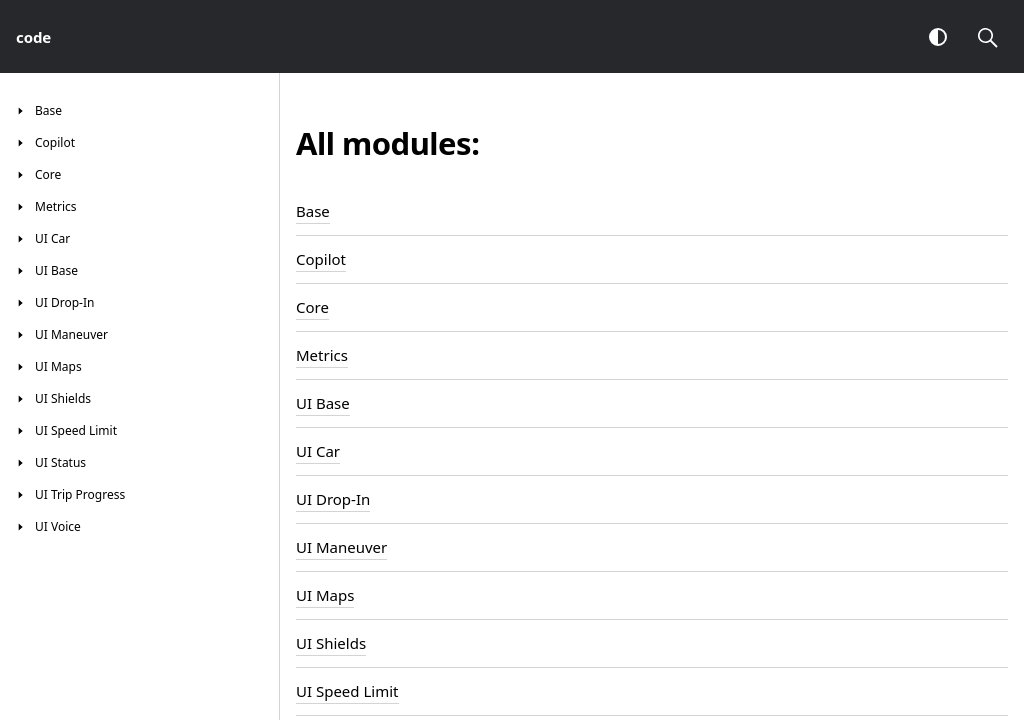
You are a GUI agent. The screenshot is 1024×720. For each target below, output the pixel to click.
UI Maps (325, 595)
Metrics (322, 355)
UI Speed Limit (347, 691)
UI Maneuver (341, 547)
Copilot (321, 259)
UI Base (323, 403)
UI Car (318, 451)
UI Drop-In (333, 499)
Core (312, 307)
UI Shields (331, 643)
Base (313, 211)
